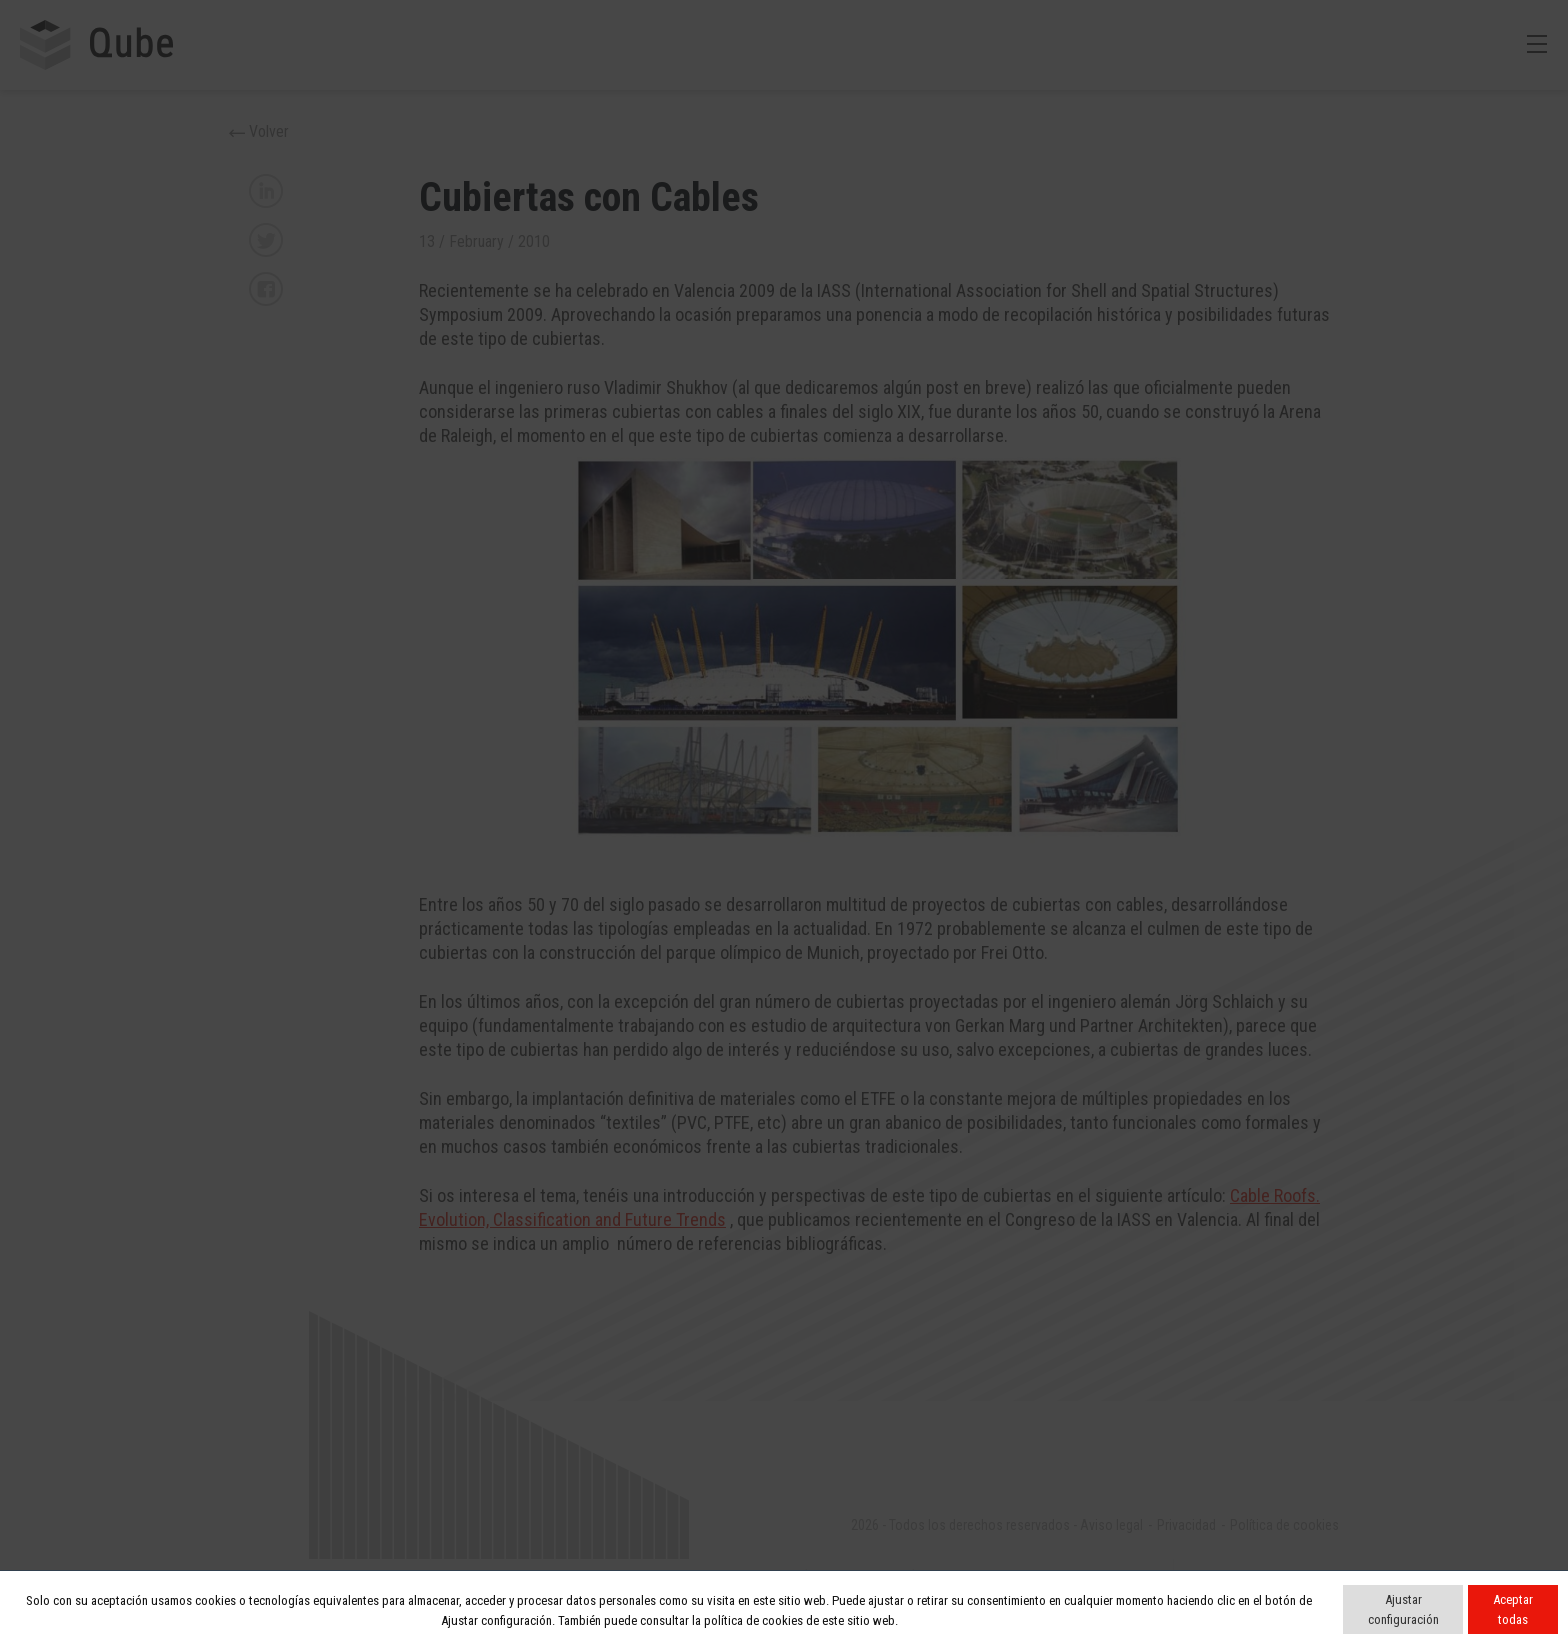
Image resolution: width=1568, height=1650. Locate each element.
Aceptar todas (1513, 1609)
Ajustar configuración (1403, 1609)
